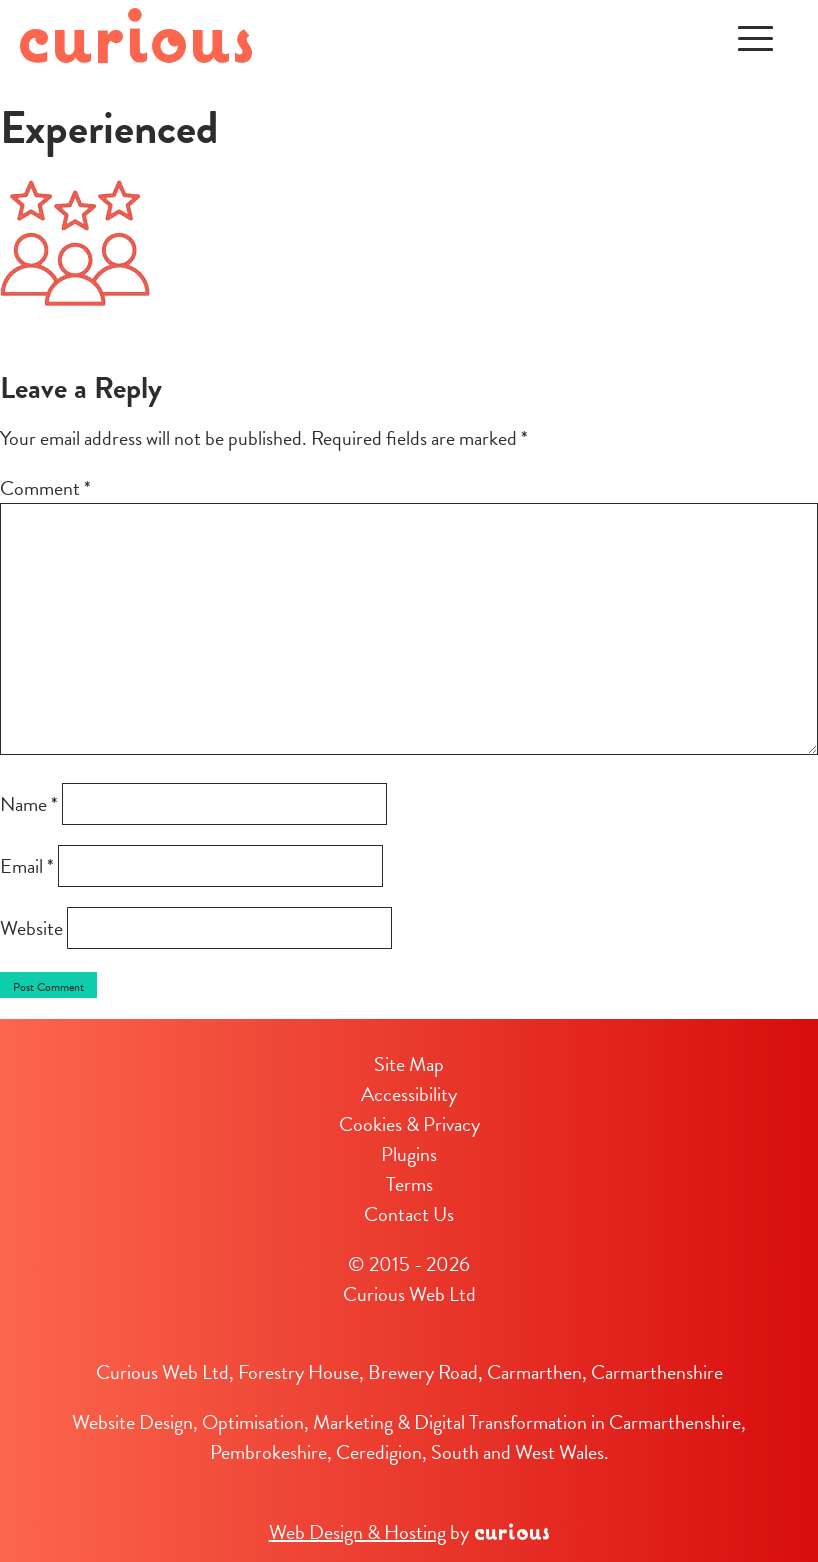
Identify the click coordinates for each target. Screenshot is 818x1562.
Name (29, 804)
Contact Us (409, 1214)
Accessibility (409, 1094)
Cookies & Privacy (409, 1124)
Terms (409, 1184)
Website (31, 928)
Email (27, 866)
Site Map (409, 1064)
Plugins (409, 1154)
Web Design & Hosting (357, 1532)
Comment (45, 488)
